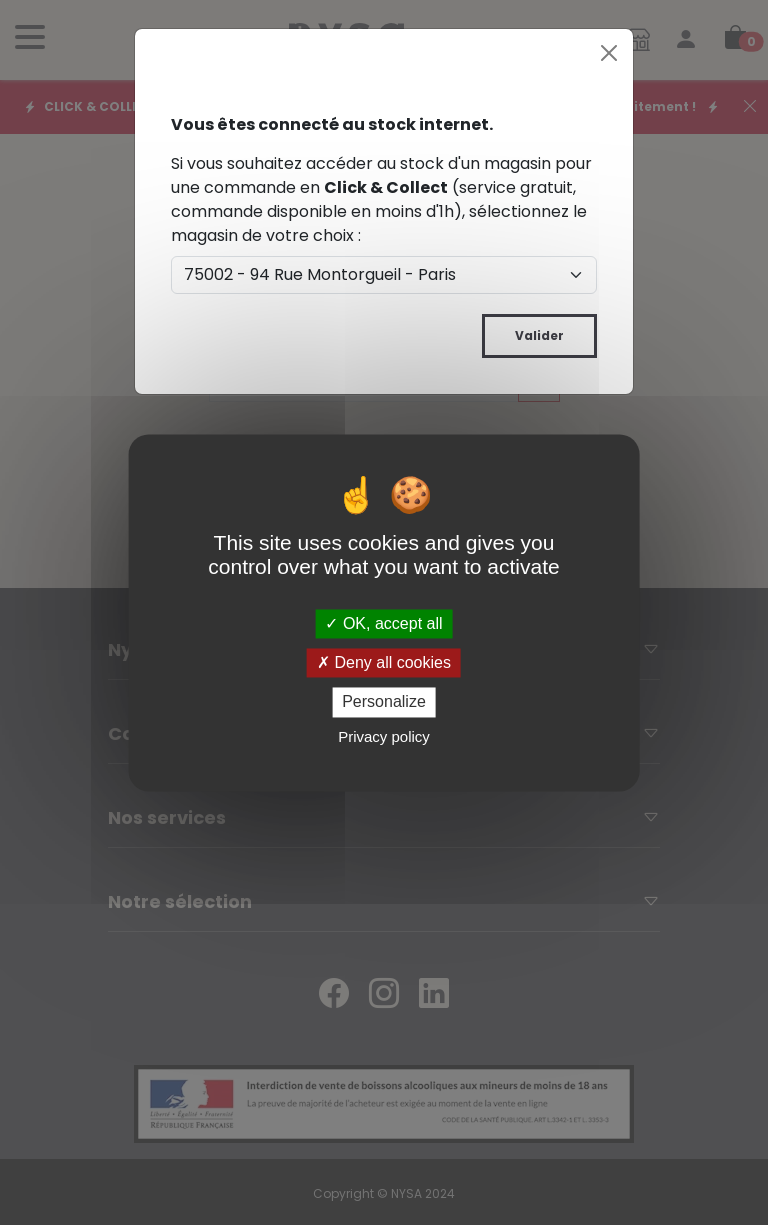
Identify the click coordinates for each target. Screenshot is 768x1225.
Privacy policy (384, 736)
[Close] (609, 53)
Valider (539, 335)
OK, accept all (383, 623)
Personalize (384, 702)
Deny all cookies (384, 663)
